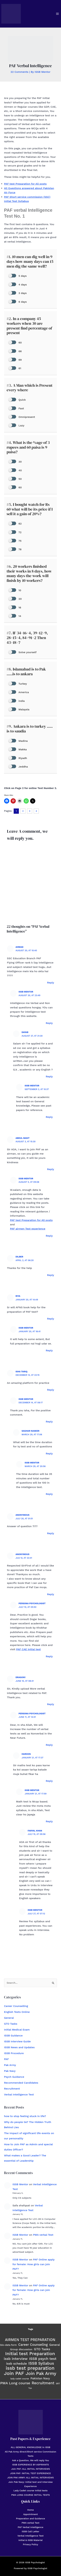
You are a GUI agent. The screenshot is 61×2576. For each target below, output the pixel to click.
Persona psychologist (32, 1603)
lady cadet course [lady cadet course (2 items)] (19, 2378)
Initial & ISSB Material (30, 2540)
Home (30, 2509)
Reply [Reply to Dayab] (49, 1076)
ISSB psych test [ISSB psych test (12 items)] (42, 2359)
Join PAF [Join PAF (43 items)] (14, 2373)
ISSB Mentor (26, 992)
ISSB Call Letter (30, 2531)
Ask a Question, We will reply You (30, 2460)
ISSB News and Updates (19, 2047)
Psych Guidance (14, 2076)
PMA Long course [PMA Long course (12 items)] (15, 2383)
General (9, 2017)
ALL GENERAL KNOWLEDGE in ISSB (30, 2447)
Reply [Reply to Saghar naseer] (49, 1453)
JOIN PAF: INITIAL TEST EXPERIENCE (30, 2473)
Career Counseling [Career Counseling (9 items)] (33, 2345)
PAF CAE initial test (28, 1649)
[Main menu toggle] (57, 13)
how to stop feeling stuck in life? (25, 2116)
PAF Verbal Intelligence (30, 2527)
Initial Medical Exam (17, 2029)
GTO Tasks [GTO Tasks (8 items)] (42, 2349)
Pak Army (10, 2065)
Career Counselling (16, 2006)
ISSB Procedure (14, 2053)
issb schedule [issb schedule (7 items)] (16, 2363)
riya (17, 1296)
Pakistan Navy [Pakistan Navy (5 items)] (40, 2378)
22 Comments (19, 71)
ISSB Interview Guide (17, 2041)
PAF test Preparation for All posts (25, 183)
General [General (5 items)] (54, 2344)
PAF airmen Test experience (27, 1228)
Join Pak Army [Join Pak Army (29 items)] (41, 2373)
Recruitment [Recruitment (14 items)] (43, 2383)
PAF (6, 2059)
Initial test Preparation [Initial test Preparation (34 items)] (30, 2354)
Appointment (30, 2514)
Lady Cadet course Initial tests (31, 2490)
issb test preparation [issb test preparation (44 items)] (30, 2368)
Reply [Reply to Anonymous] (50, 1533)
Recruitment (12, 2088)
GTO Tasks (10, 2023)
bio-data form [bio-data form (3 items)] (8, 2344)
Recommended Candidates (21, 2082)
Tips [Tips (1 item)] (30, 2388)
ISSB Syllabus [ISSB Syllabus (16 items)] (41, 2363)
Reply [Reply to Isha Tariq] (50, 1389)
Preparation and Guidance (30, 2518)
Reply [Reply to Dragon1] (50, 1704)
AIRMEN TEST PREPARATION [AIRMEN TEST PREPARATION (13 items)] (30, 2340)
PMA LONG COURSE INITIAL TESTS (30, 2495)
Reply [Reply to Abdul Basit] (50, 1169)
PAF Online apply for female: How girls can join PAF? (34, 2264)
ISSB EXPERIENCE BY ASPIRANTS (30, 2464)
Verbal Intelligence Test (19, 2094)
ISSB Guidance (13, 2035)
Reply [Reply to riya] (50, 1318)
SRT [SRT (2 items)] (58, 2383)
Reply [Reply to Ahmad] (50, 982)
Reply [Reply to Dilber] (50, 1275)
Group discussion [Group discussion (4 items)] (21, 2349)
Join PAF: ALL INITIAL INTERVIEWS (30, 2469)
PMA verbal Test (43, 2234)
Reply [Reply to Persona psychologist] (49, 1656)
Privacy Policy (30, 2544)
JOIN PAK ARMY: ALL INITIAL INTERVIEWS (30, 2477)
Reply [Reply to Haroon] (49, 1780)
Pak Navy (10, 2070)
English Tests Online (17, 2011)
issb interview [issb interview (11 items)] (15, 2359)
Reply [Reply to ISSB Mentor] (49, 1023)
